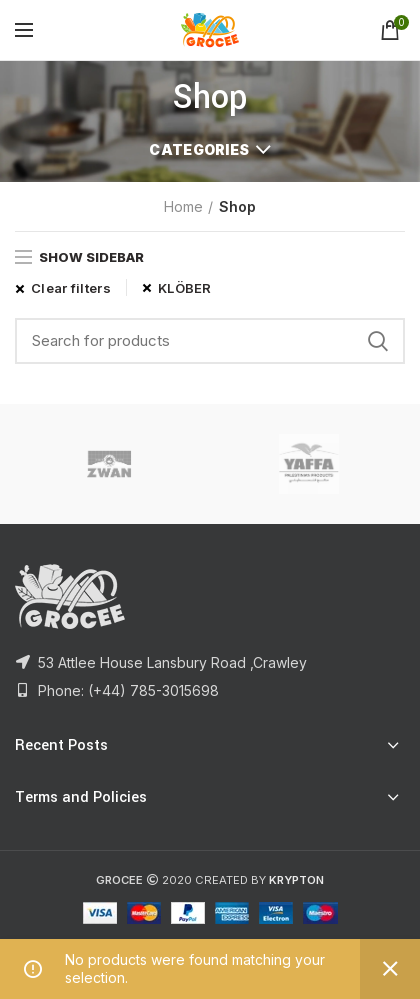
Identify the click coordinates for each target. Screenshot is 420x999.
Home (183, 206)
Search (378, 341)
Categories (199, 149)
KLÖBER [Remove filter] (185, 288)
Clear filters (71, 288)
